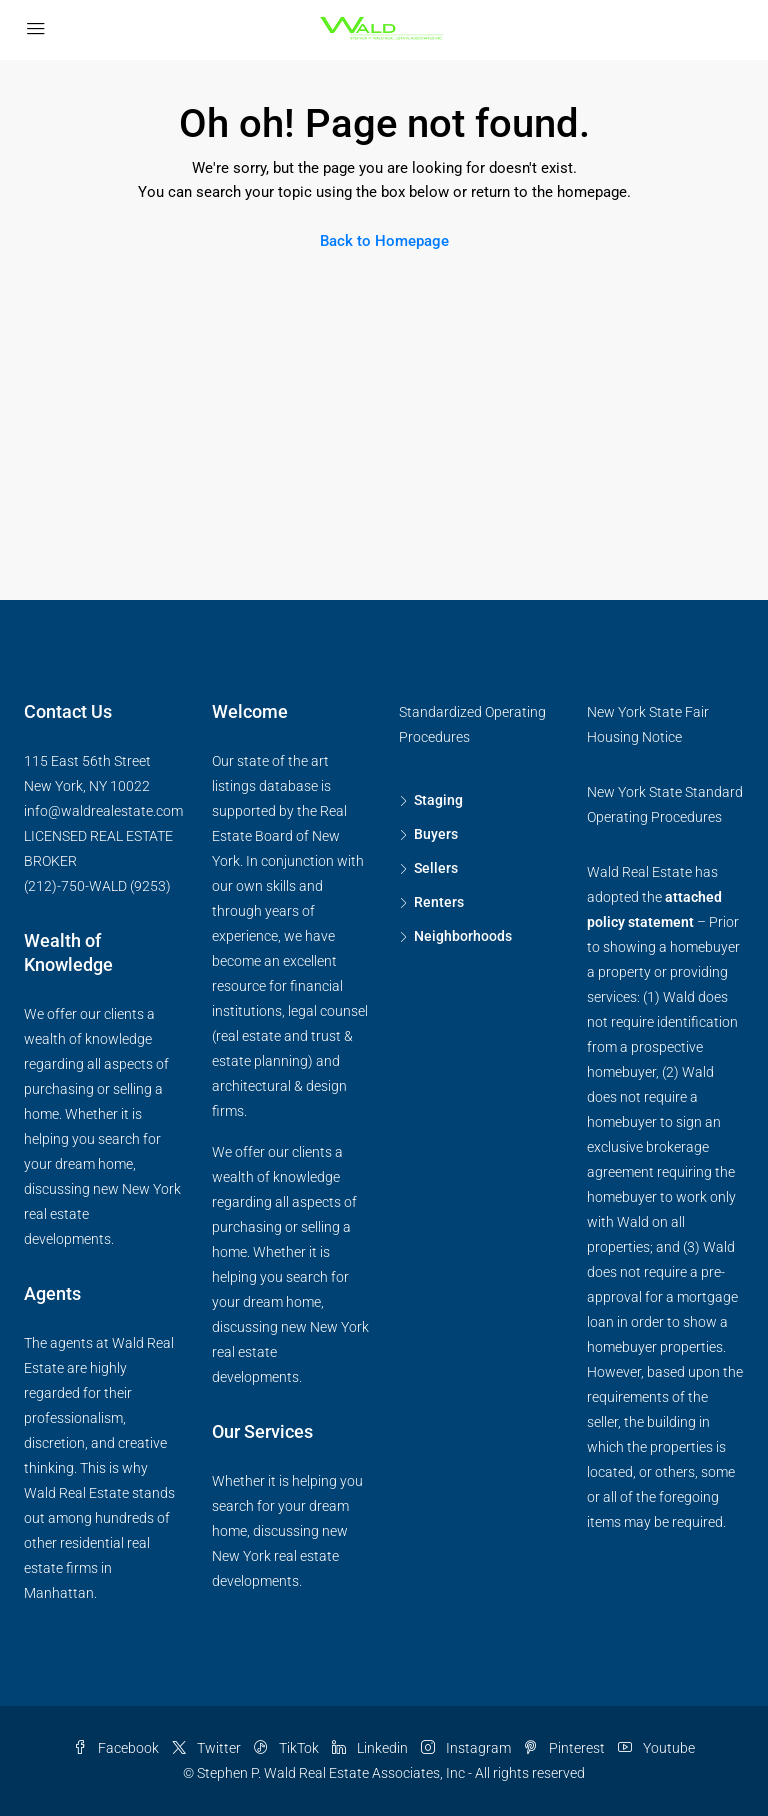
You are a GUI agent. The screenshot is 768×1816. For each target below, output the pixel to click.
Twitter (208, 1748)
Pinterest (566, 1748)
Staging (438, 800)
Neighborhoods (463, 936)
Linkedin (371, 1748)
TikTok (288, 1748)
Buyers (436, 834)
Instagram (467, 1748)
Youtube (656, 1748)
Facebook (117, 1748)
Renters (439, 902)
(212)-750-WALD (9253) (97, 886)
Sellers (436, 868)
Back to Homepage (384, 241)
